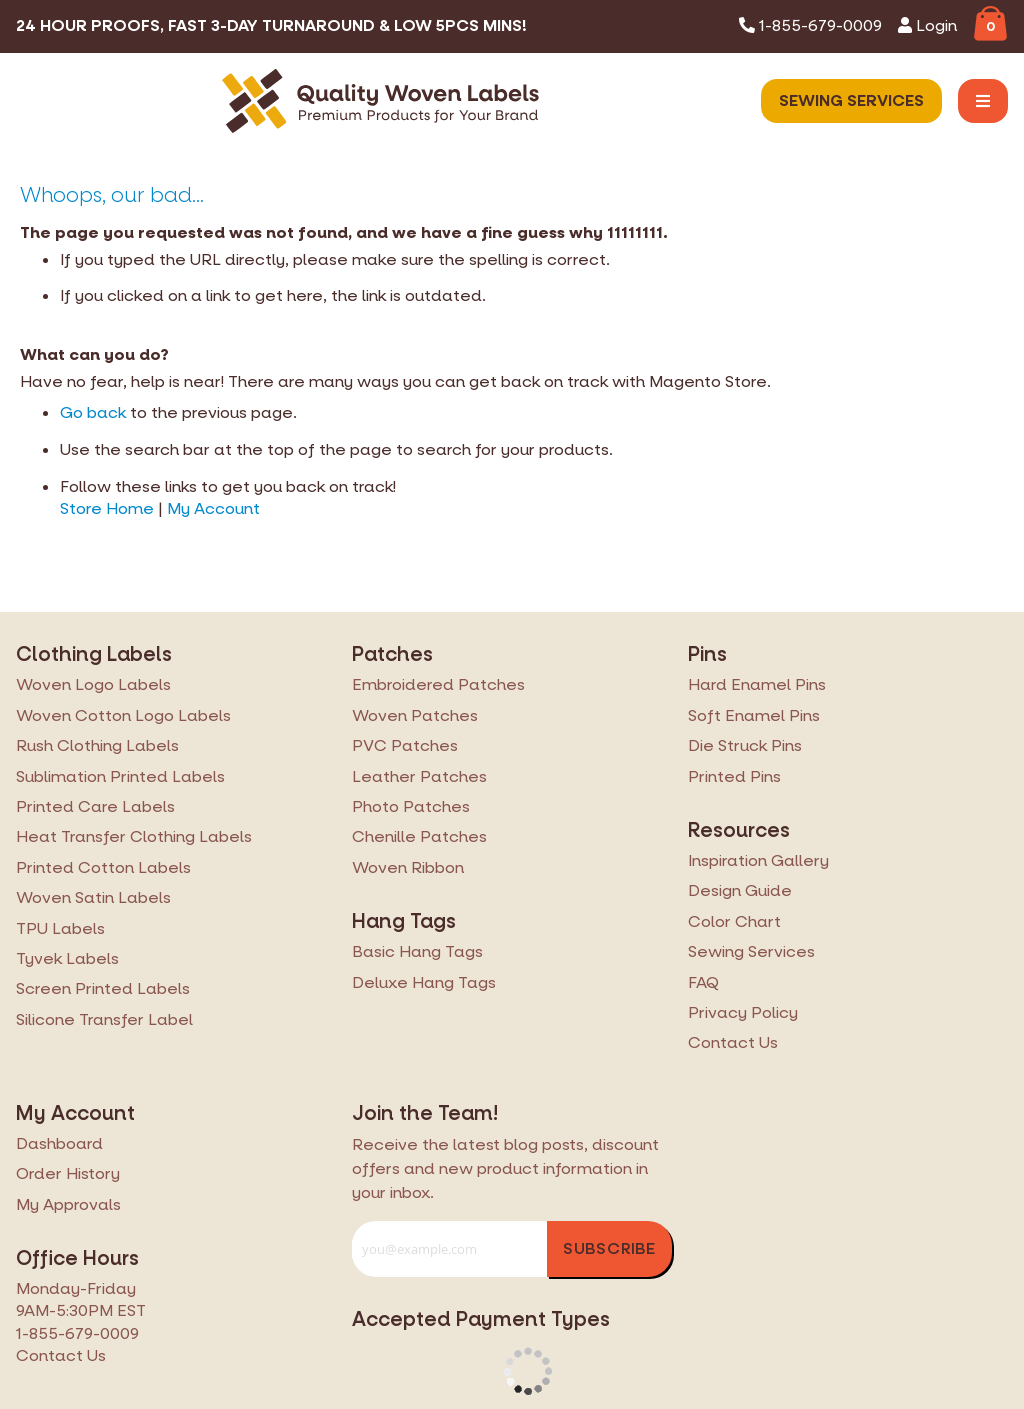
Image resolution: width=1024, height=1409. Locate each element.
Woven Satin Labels (93, 897)
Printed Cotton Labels (103, 867)
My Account (213, 508)
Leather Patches (419, 776)
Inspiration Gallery (758, 860)
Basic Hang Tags (417, 951)
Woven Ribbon (408, 867)
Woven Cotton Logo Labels (123, 715)
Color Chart (734, 921)
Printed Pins (734, 776)
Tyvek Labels (67, 958)
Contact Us (733, 1042)
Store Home (107, 508)
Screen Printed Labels (103, 988)
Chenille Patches (419, 836)
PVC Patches (405, 745)
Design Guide (740, 890)
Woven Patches (415, 715)
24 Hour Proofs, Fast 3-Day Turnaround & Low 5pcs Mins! (271, 25)
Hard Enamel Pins (757, 684)
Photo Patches (411, 806)
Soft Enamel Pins (754, 715)
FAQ (703, 982)
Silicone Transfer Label (104, 1019)
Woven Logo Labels (93, 684)
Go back (93, 412)
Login (927, 25)
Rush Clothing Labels (97, 745)
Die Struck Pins (745, 745)
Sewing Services (851, 100)
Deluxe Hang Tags (424, 982)
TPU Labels (60, 928)
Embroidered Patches (438, 684)
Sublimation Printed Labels (120, 776)
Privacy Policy (743, 1012)
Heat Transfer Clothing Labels (134, 836)
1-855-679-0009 (810, 25)
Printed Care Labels (95, 806)
